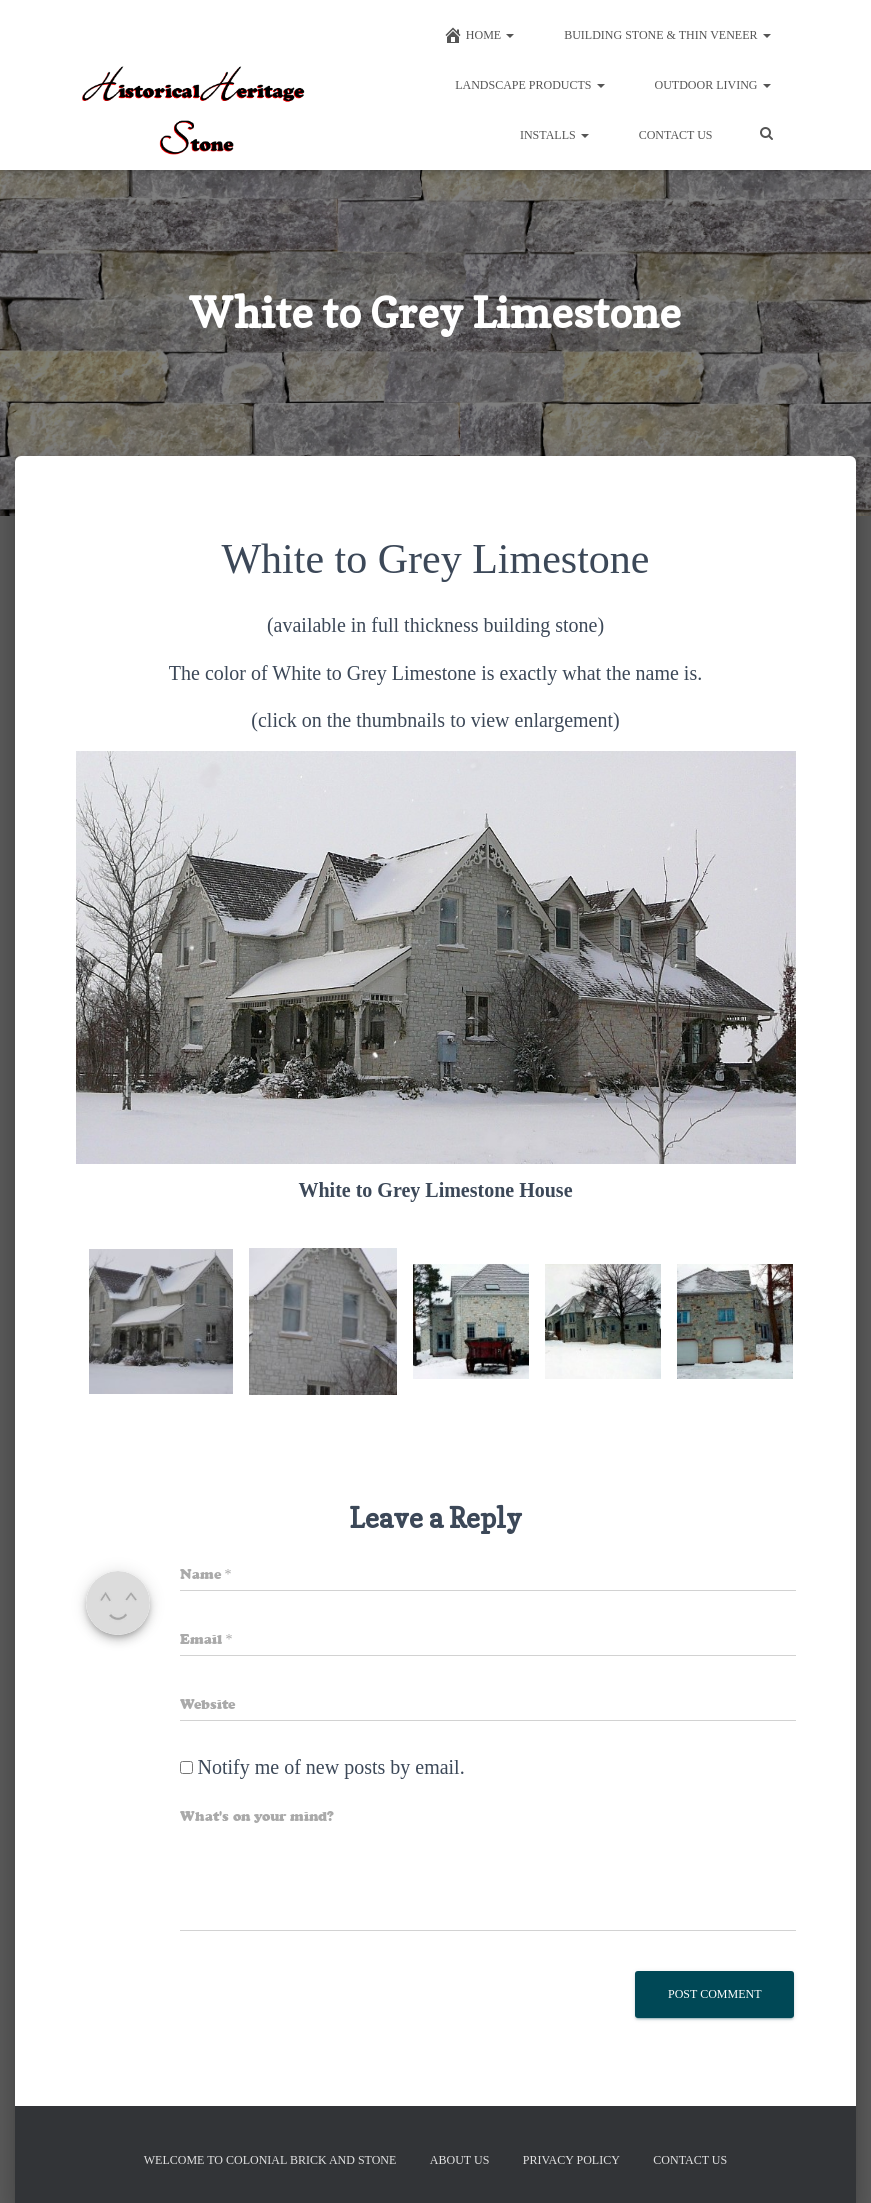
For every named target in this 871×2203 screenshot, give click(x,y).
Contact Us (676, 135)
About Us (459, 2160)
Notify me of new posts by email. (331, 1767)
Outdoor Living (713, 85)
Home (478, 35)
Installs (554, 135)
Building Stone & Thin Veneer (667, 35)
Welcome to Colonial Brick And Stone (270, 2160)
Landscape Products (529, 85)
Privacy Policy (571, 2160)
